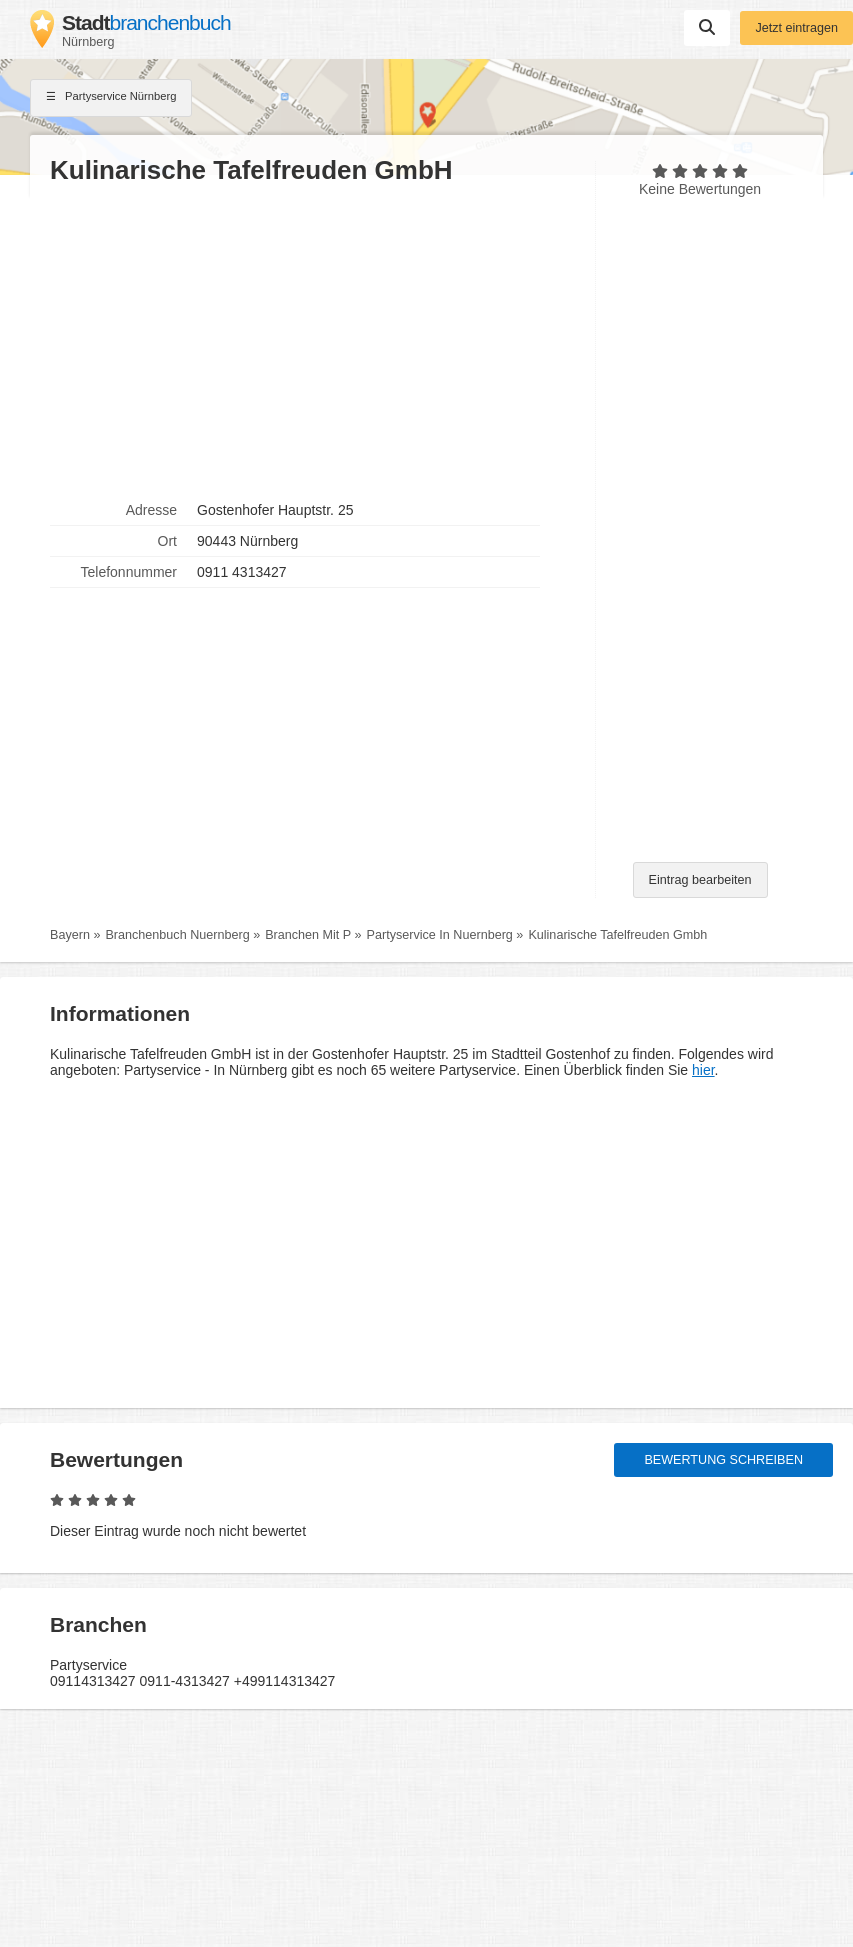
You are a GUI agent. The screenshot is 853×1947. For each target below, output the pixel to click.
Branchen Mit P (308, 935)
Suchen (707, 27)
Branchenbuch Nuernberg (177, 935)
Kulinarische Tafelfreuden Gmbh (617, 935)
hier (703, 1070)
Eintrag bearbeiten (700, 880)
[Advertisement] (312, 341)
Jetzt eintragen (796, 28)
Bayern (70, 935)
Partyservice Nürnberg (111, 98)
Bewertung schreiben (723, 1460)
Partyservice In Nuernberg (440, 935)
